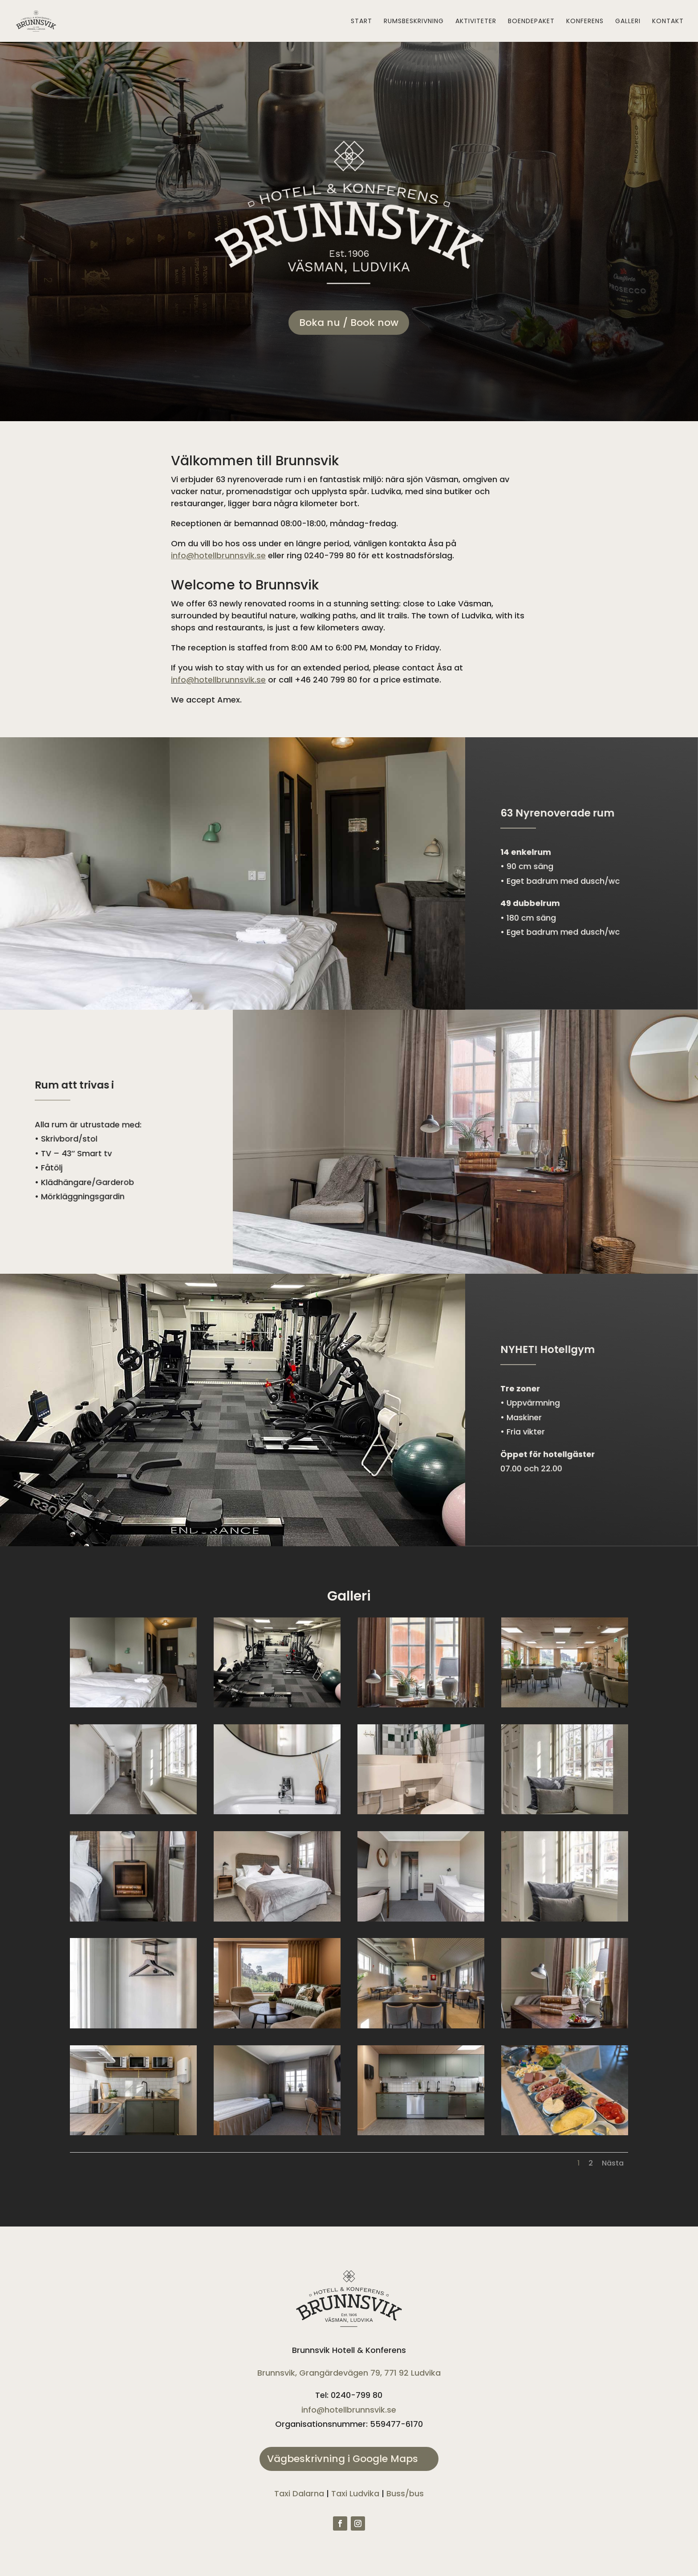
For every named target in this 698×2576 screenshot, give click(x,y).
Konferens (585, 21)
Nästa (613, 2163)
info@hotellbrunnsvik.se (218, 679)
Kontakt (668, 21)
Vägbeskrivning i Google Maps (342, 2459)
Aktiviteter (475, 21)
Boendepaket (531, 21)
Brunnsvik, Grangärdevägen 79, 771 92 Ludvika (349, 2372)
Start (361, 21)
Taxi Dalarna (299, 2493)
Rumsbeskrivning (414, 21)
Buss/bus (405, 2493)
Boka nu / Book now (348, 322)
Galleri (628, 21)
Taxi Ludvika (355, 2493)
